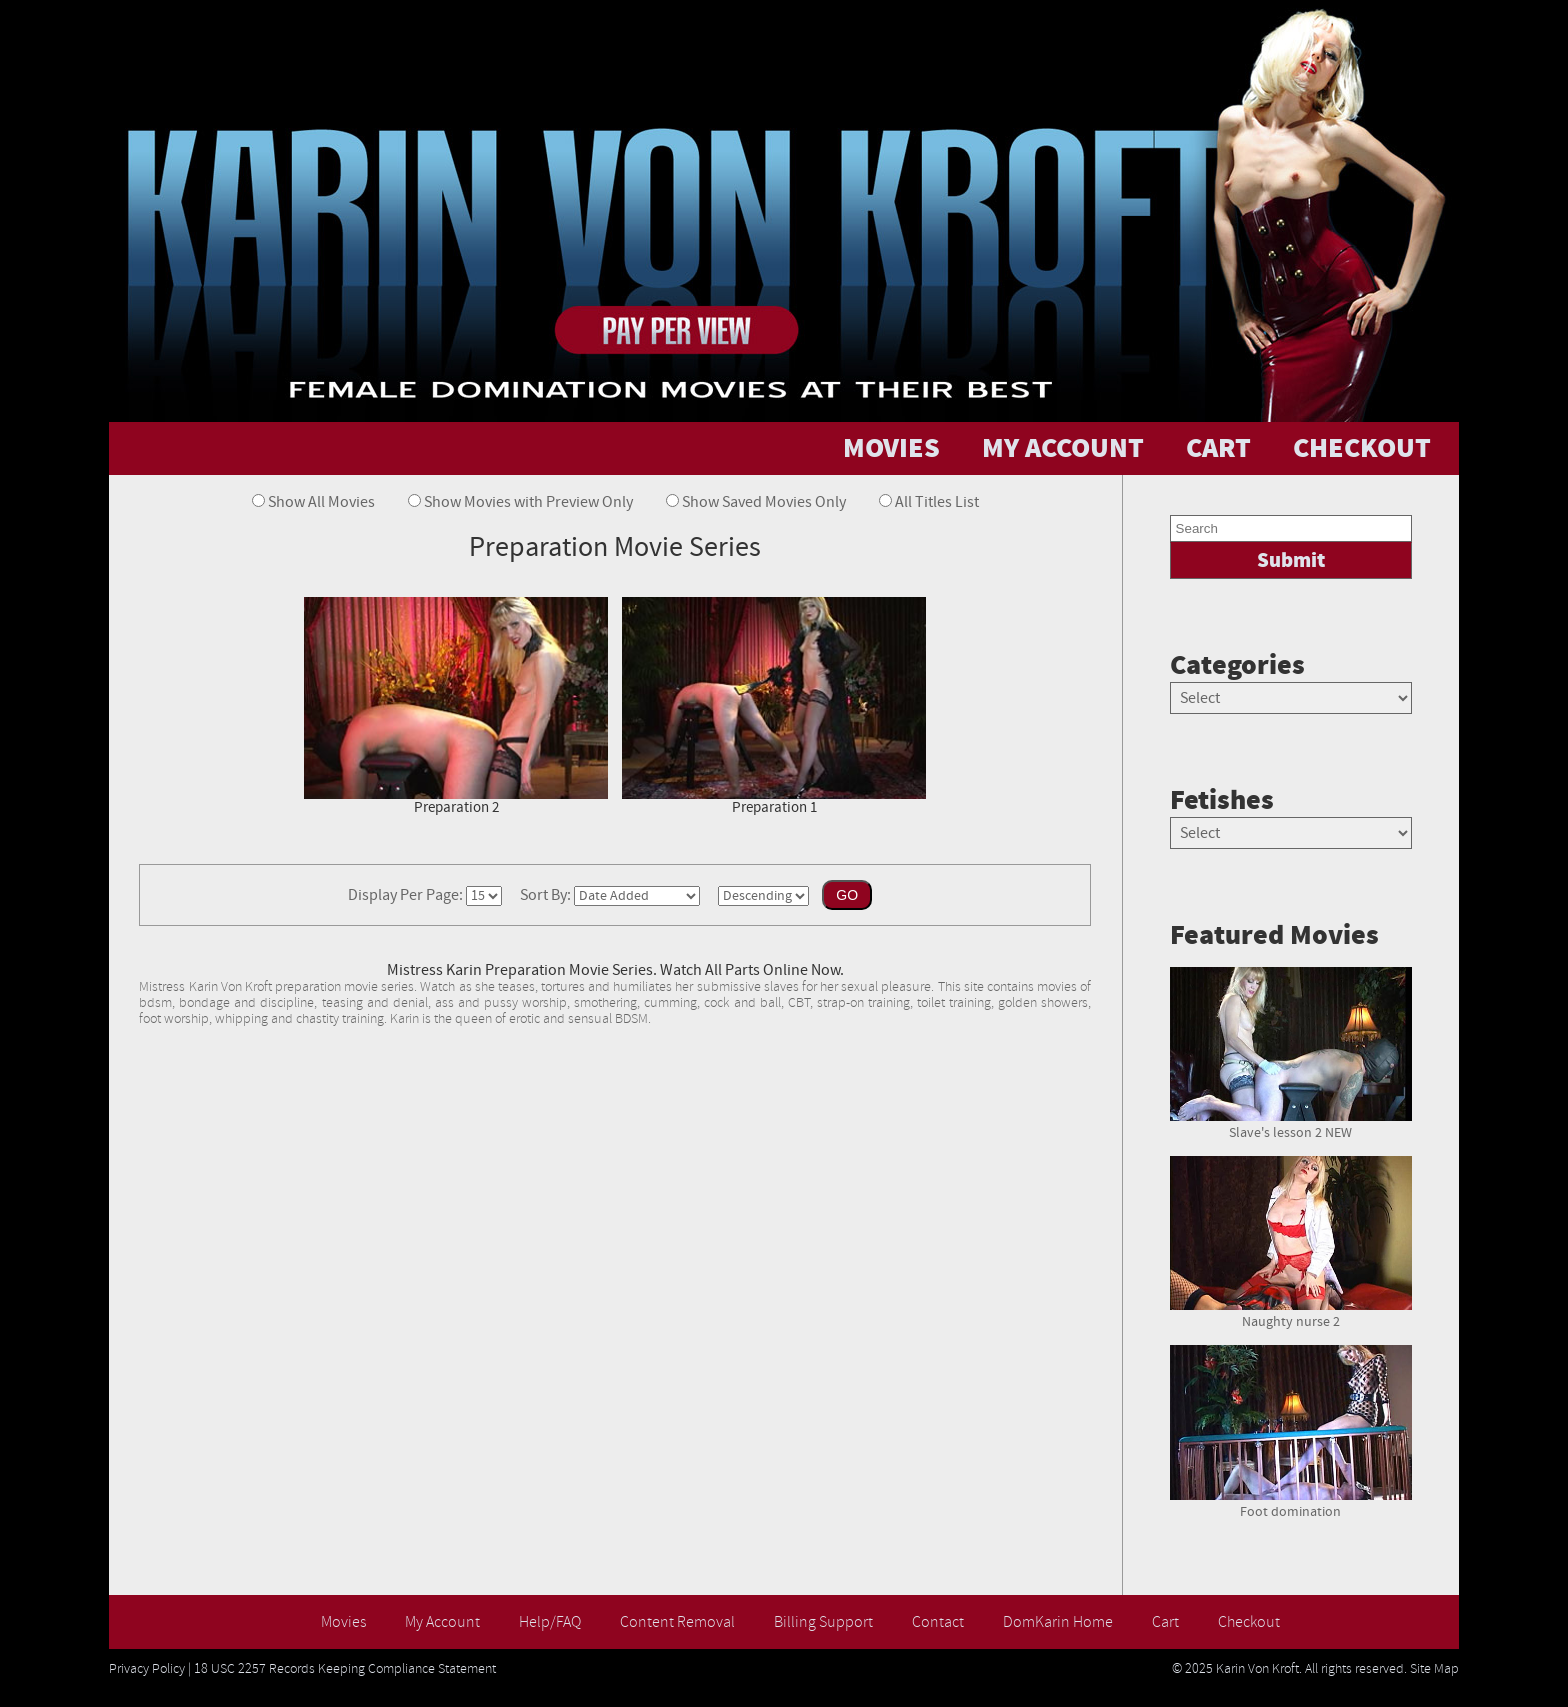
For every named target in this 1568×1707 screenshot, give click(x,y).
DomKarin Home (1058, 1622)
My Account (442, 1622)
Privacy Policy (147, 1669)
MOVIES (891, 448)
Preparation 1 (774, 707)
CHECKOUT (1362, 448)
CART (1218, 448)
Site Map (1434, 1669)
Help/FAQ (550, 1622)
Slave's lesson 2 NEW (1291, 1125)
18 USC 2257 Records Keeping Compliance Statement (345, 1669)
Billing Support (823, 1622)
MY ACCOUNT (1063, 448)
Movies (343, 1622)
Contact (938, 1622)
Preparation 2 (456, 707)
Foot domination (1291, 1504)
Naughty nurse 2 (1291, 1314)
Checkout (1249, 1622)
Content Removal (677, 1622)
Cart (1165, 1622)
